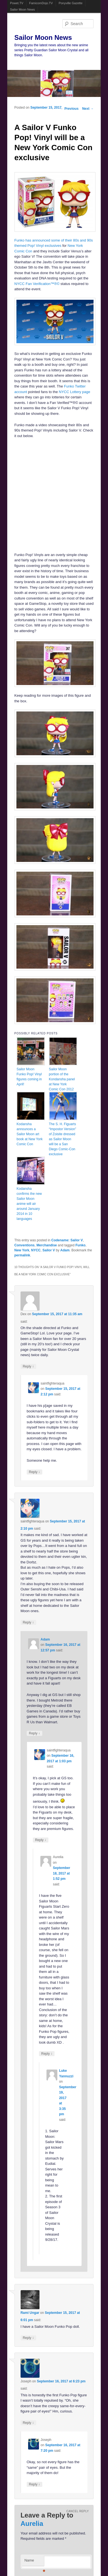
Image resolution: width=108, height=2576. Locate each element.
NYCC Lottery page (74, 392)
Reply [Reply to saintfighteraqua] (34, 1471)
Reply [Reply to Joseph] (28, 2422)
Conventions (24, 1245)
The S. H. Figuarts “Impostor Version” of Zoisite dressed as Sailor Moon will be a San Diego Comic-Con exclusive (62, 1139)
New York (22, 1250)
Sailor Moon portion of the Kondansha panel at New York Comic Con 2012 (62, 1079)
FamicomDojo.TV (41, 3)
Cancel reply (77, 2511)
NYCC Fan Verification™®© (37, 284)
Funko (80, 1245)
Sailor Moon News (22, 9)
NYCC (36, 1250)
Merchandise (46, 1245)
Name (34, 2562)
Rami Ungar (30, 2313)
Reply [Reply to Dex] (28, 1366)
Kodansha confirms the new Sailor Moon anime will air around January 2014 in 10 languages (29, 1204)
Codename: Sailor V (67, 1240)
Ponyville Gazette (71, 3)
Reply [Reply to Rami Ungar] (28, 2337)
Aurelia (32, 2523)
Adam (65, 1250)
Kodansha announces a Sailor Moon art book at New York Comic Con (30, 1134)
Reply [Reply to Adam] (34, 1733)
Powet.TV (16, 3)
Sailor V (48, 1250)
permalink (22, 1255)
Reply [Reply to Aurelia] (46, 2053)
